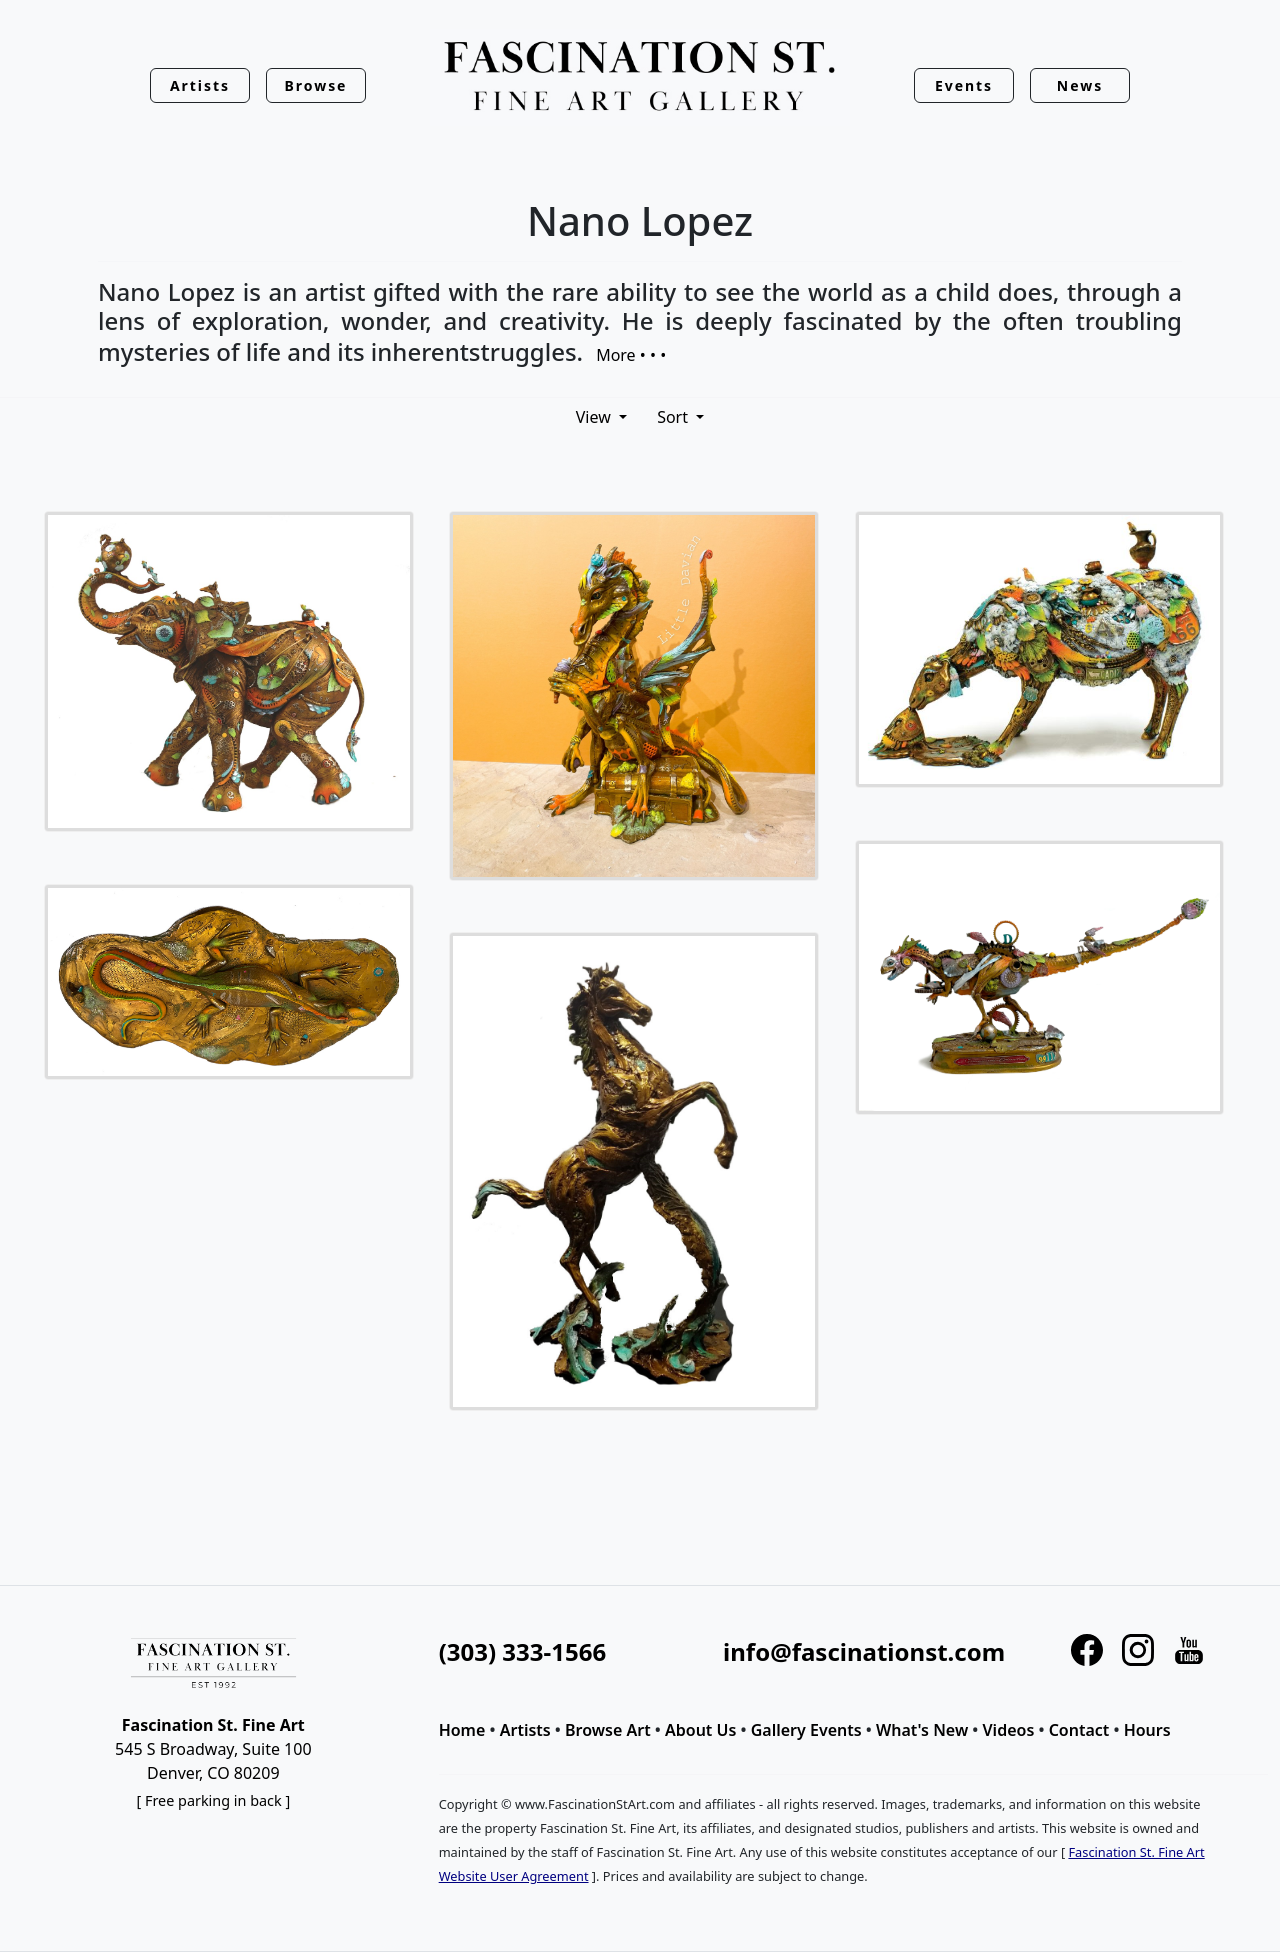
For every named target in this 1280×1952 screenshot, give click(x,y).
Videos (1009, 1730)
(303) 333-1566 (522, 1651)
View (595, 417)
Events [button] (964, 85)
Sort (674, 417)
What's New (922, 1730)
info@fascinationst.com (864, 1651)
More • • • (631, 354)
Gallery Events (806, 1730)
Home (462, 1730)
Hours (1147, 1730)
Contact (1079, 1730)
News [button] (1080, 85)
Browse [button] (316, 85)
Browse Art (608, 1730)
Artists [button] (200, 85)
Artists (525, 1730)
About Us (700, 1730)
